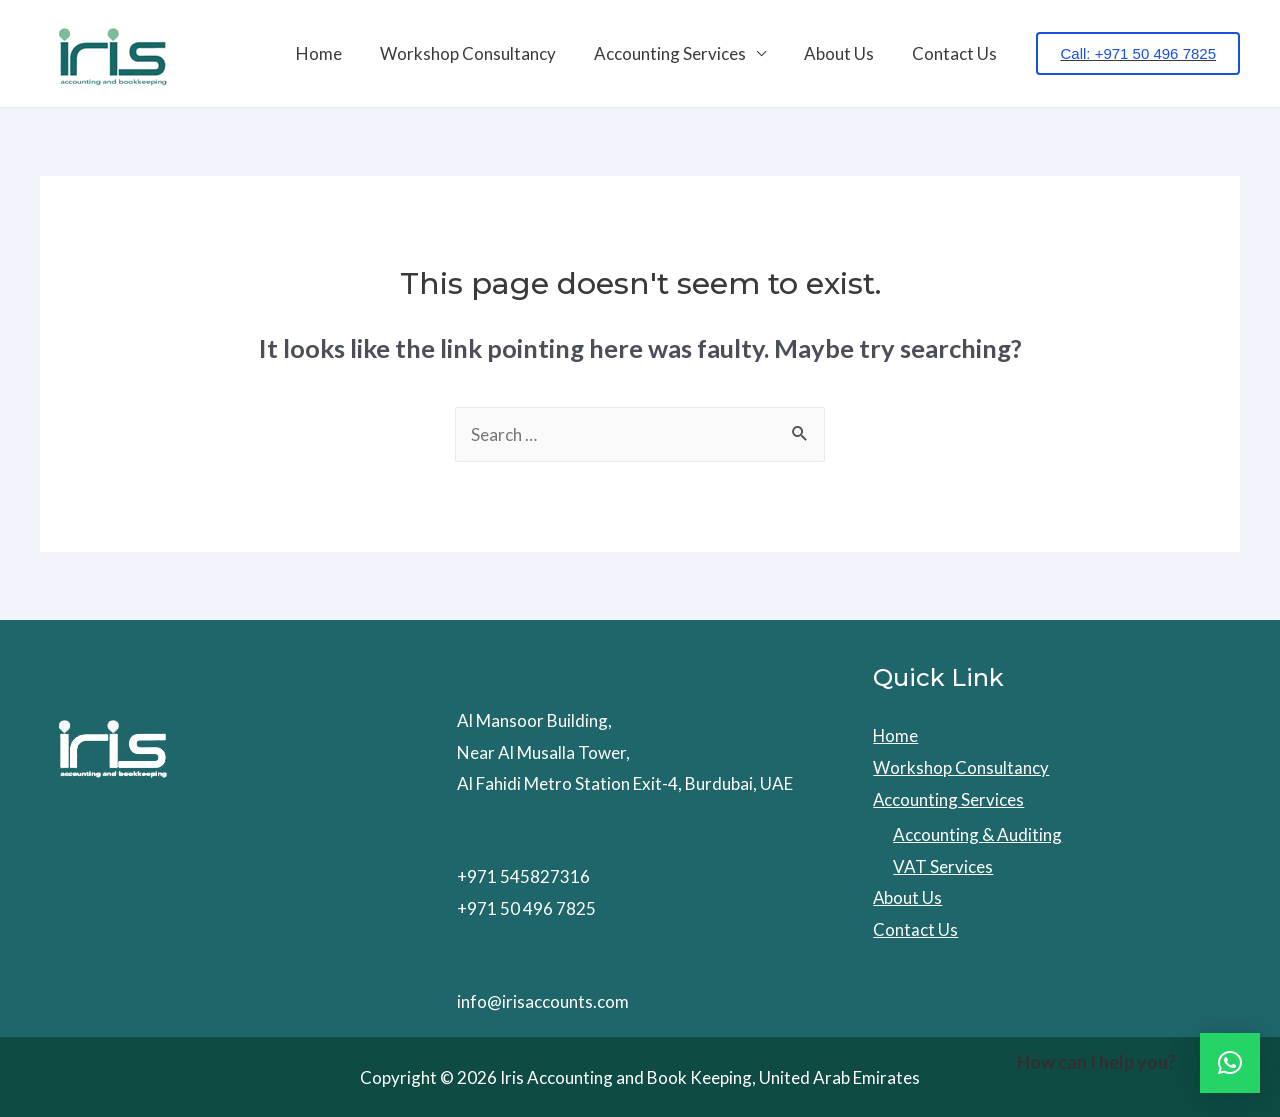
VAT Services (943, 866)
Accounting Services (680, 53)
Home (337, 53)
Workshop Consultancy (482, 53)
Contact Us (956, 53)
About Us (845, 53)
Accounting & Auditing (977, 834)
